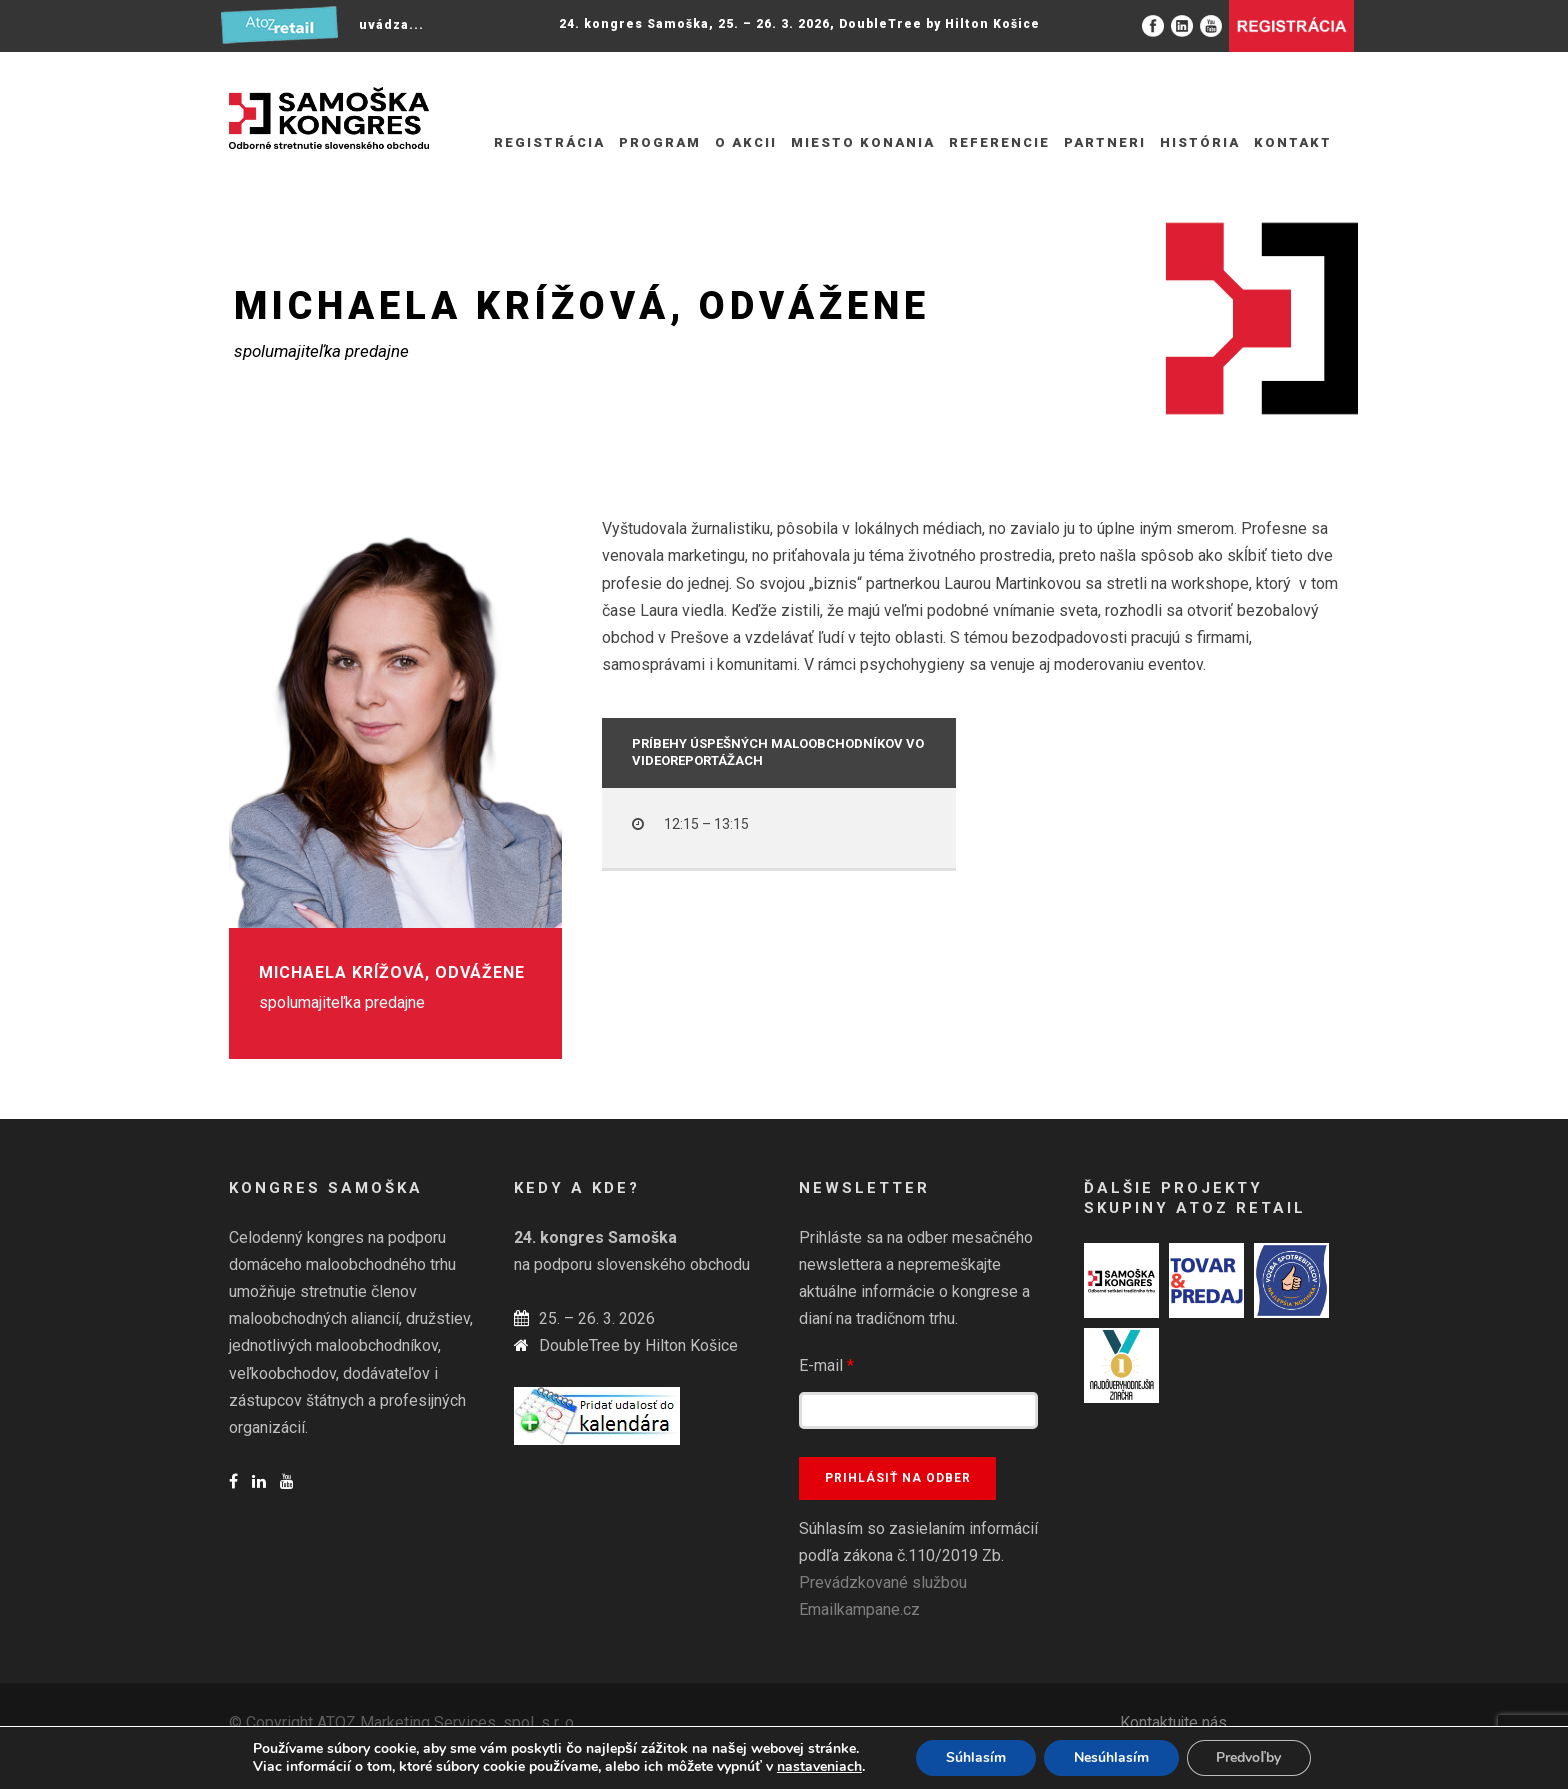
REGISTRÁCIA (549, 142)
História (1200, 142)
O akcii (746, 142)
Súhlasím (976, 1757)
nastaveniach (819, 1767)
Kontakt (1293, 142)
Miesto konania (863, 142)
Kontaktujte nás (1173, 1722)
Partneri (1105, 142)
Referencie (999, 142)
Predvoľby (1249, 1757)
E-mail (826, 1365)
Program (660, 142)
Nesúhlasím (1111, 1757)
